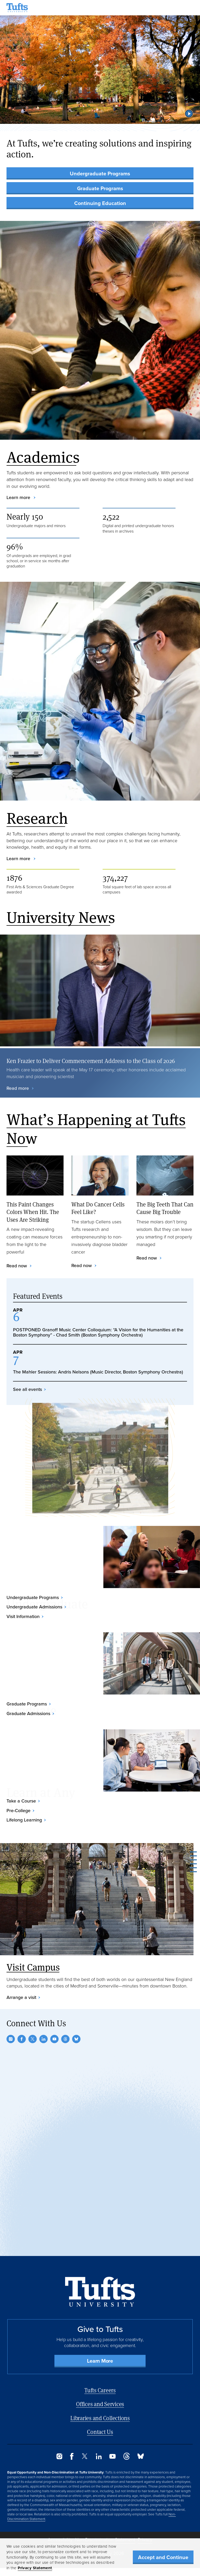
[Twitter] (32, 2039)
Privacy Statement (35, 2568)
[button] (189, 113)
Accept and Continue (163, 2557)
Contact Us (100, 2432)
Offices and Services (100, 2404)
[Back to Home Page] (100, 2292)
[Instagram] (11, 2039)
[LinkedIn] (43, 2039)
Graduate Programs (100, 188)
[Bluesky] (76, 2039)
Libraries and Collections (100, 2418)
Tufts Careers (100, 2390)
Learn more (19, 497)
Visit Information (23, 1616)
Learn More (100, 2361)
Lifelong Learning (24, 1820)
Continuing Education (100, 203)
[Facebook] (21, 2039)
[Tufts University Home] (17, 7)
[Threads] (65, 2039)
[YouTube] (54, 2039)
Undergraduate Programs (100, 173)
